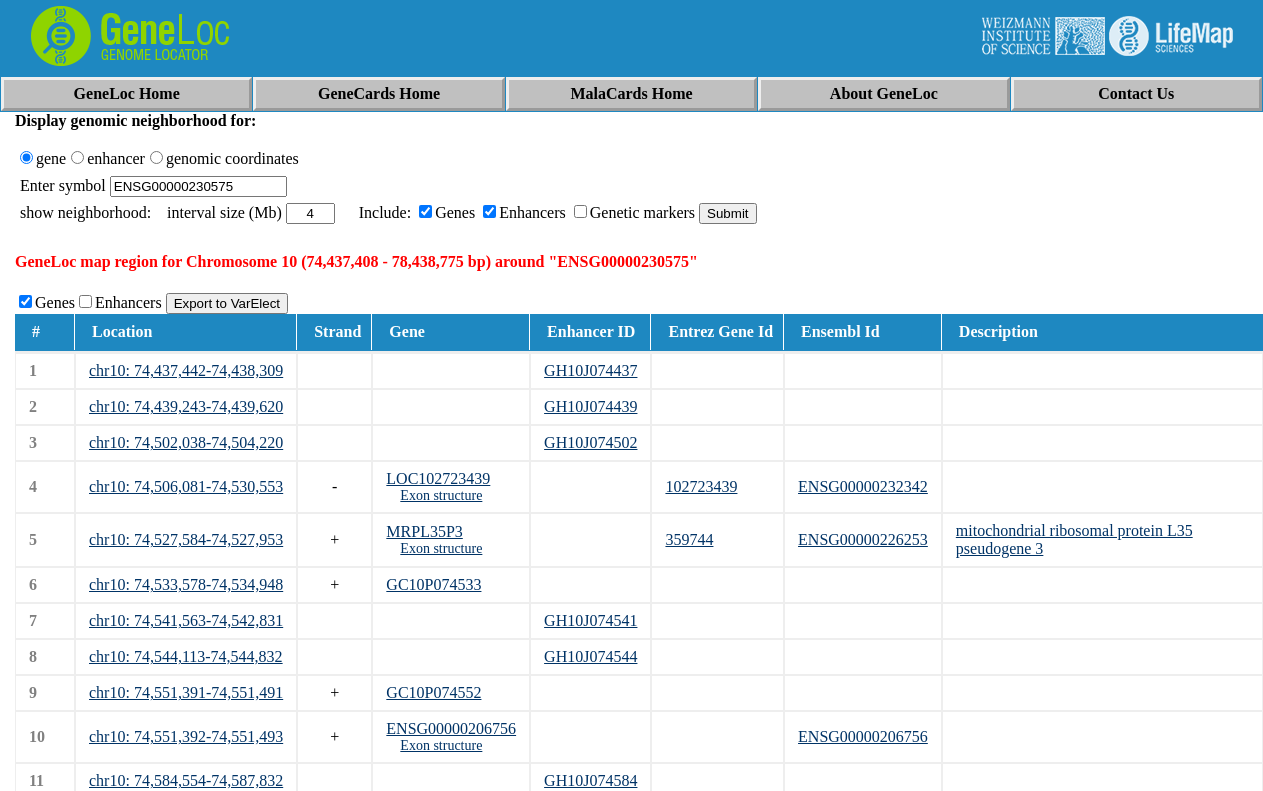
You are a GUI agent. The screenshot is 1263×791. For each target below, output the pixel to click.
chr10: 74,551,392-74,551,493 (186, 736)
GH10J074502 (590, 442)
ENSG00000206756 (451, 728)
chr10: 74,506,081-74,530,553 (186, 486)
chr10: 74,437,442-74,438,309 (186, 370)
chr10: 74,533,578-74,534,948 (186, 584)
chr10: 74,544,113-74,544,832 (186, 656)
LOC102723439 (438, 478)
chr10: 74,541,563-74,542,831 (186, 620)
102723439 (701, 486)
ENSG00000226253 (863, 539)
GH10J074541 (590, 620)
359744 (689, 539)
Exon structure (441, 495)
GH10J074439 (590, 406)
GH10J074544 (590, 656)
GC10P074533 (433, 584)
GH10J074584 (590, 780)
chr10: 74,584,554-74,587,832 (186, 780)
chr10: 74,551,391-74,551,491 (186, 692)
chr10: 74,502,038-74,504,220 (186, 442)
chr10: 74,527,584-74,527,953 (186, 539)
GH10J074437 (590, 370)
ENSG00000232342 (863, 486)
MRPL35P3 (424, 531)
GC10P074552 (433, 692)
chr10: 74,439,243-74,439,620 (186, 406)
